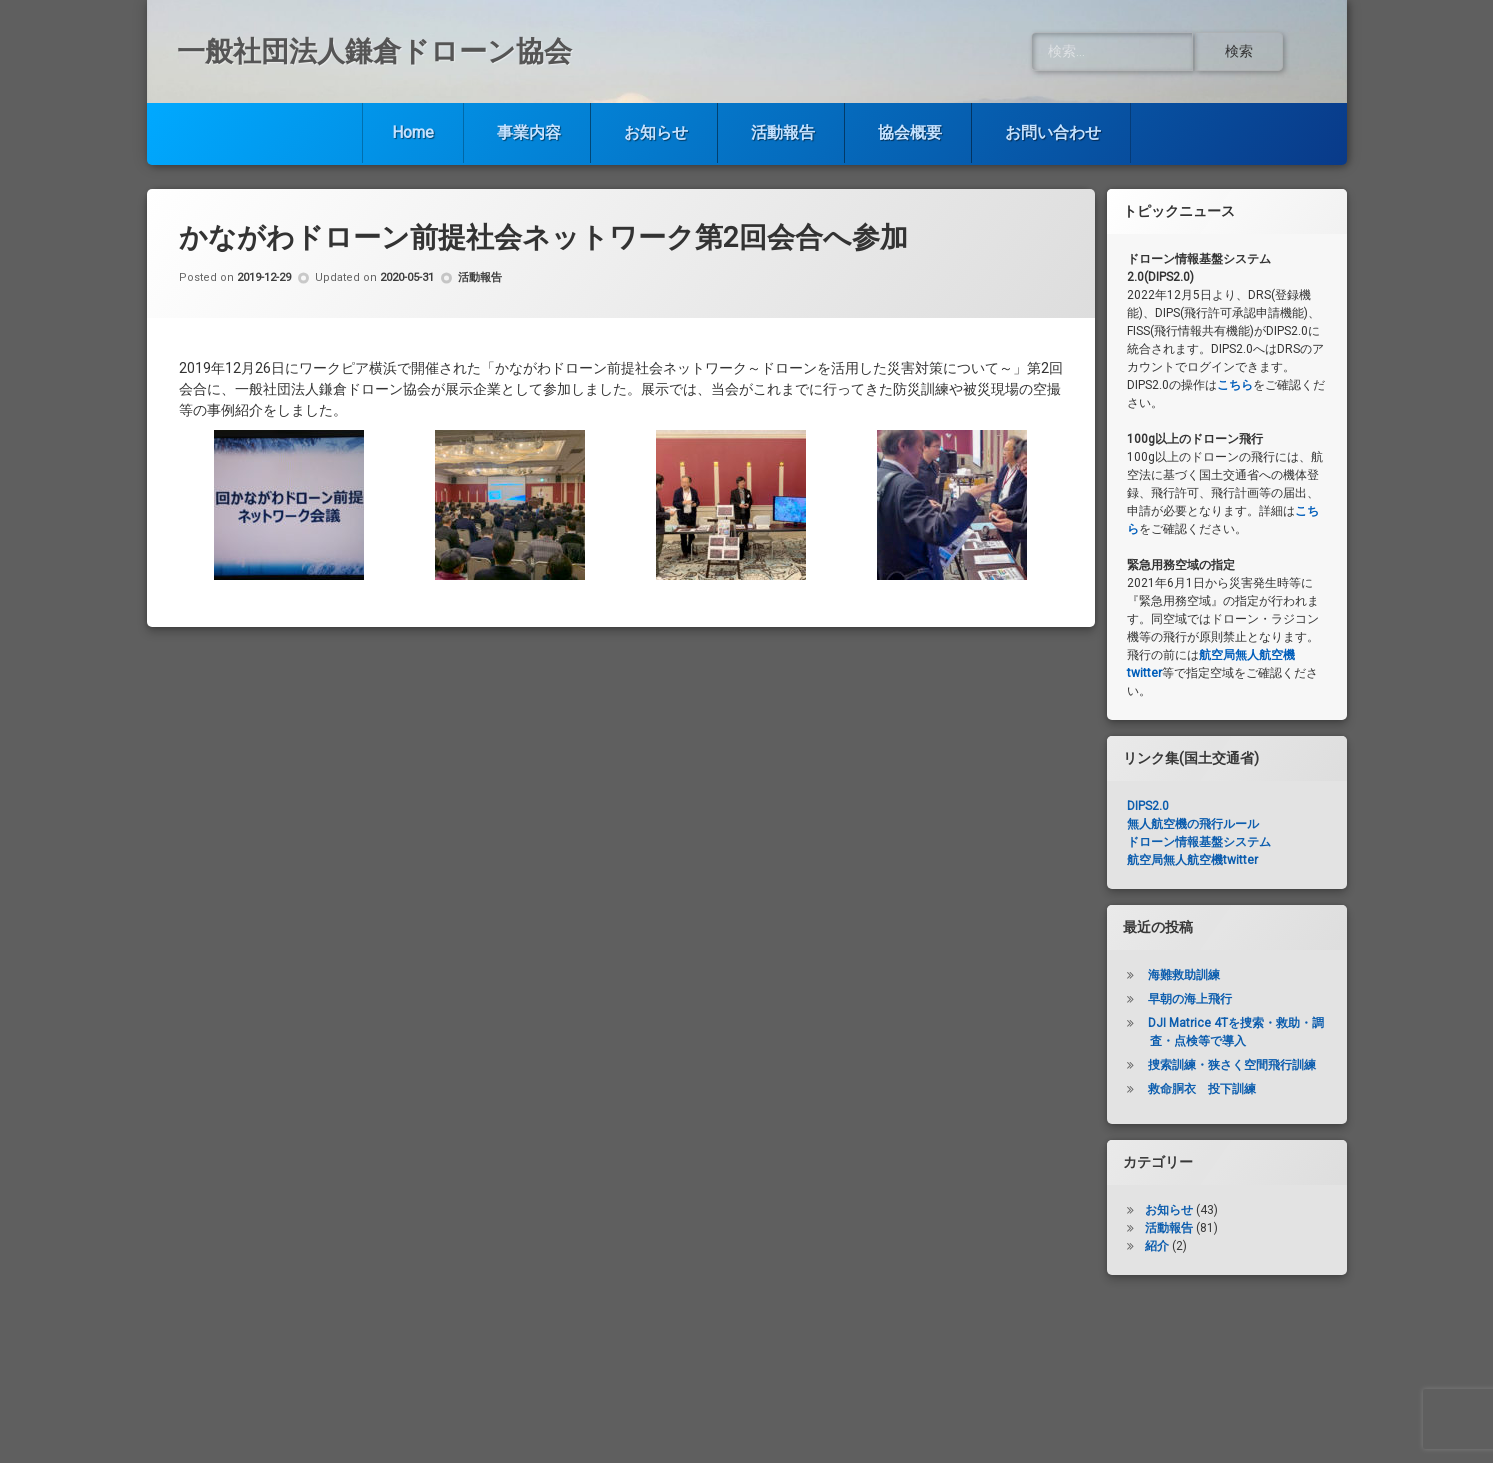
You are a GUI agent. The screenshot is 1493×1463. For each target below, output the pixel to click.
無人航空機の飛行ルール (1193, 824)
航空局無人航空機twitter (1192, 860)
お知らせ (656, 132)
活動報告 (783, 132)
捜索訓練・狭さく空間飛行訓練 (1232, 1065)
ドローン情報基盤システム (1199, 842)
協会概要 (910, 132)
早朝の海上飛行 (1190, 999)
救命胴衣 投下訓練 (1202, 1089)
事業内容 (529, 132)
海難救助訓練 (1184, 975)
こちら (1235, 385)
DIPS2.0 (1148, 806)
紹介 (1157, 1246)
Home (413, 132)
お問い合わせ (1053, 132)
